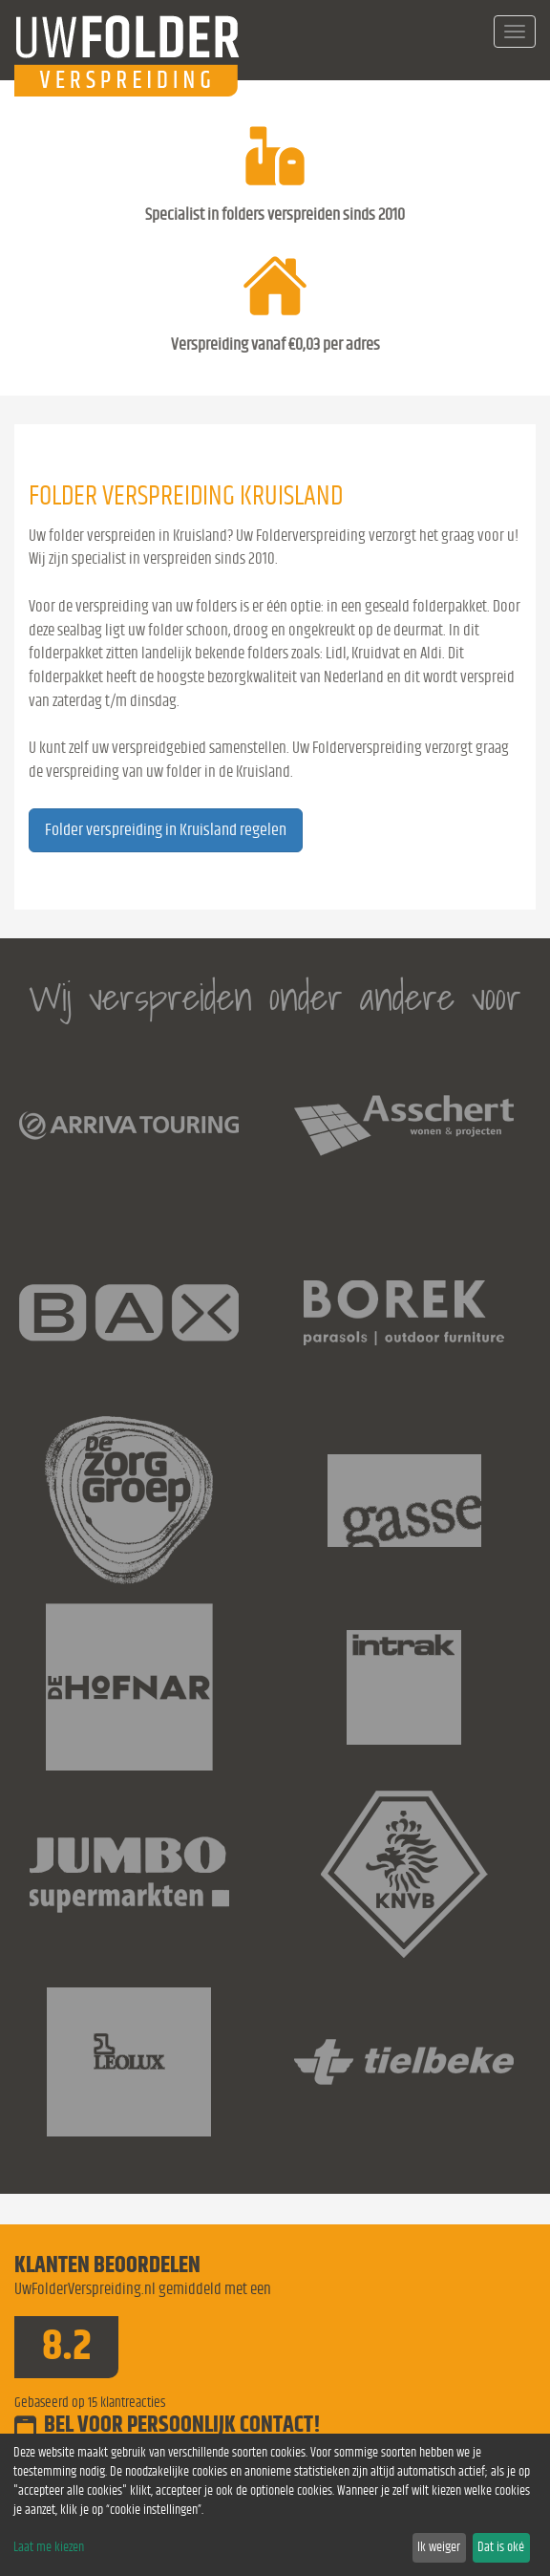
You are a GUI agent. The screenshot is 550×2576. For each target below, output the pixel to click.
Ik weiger (438, 2547)
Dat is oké (500, 2547)
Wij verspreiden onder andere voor (275, 997)
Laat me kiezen (48, 2547)
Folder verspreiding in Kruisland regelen (165, 830)
